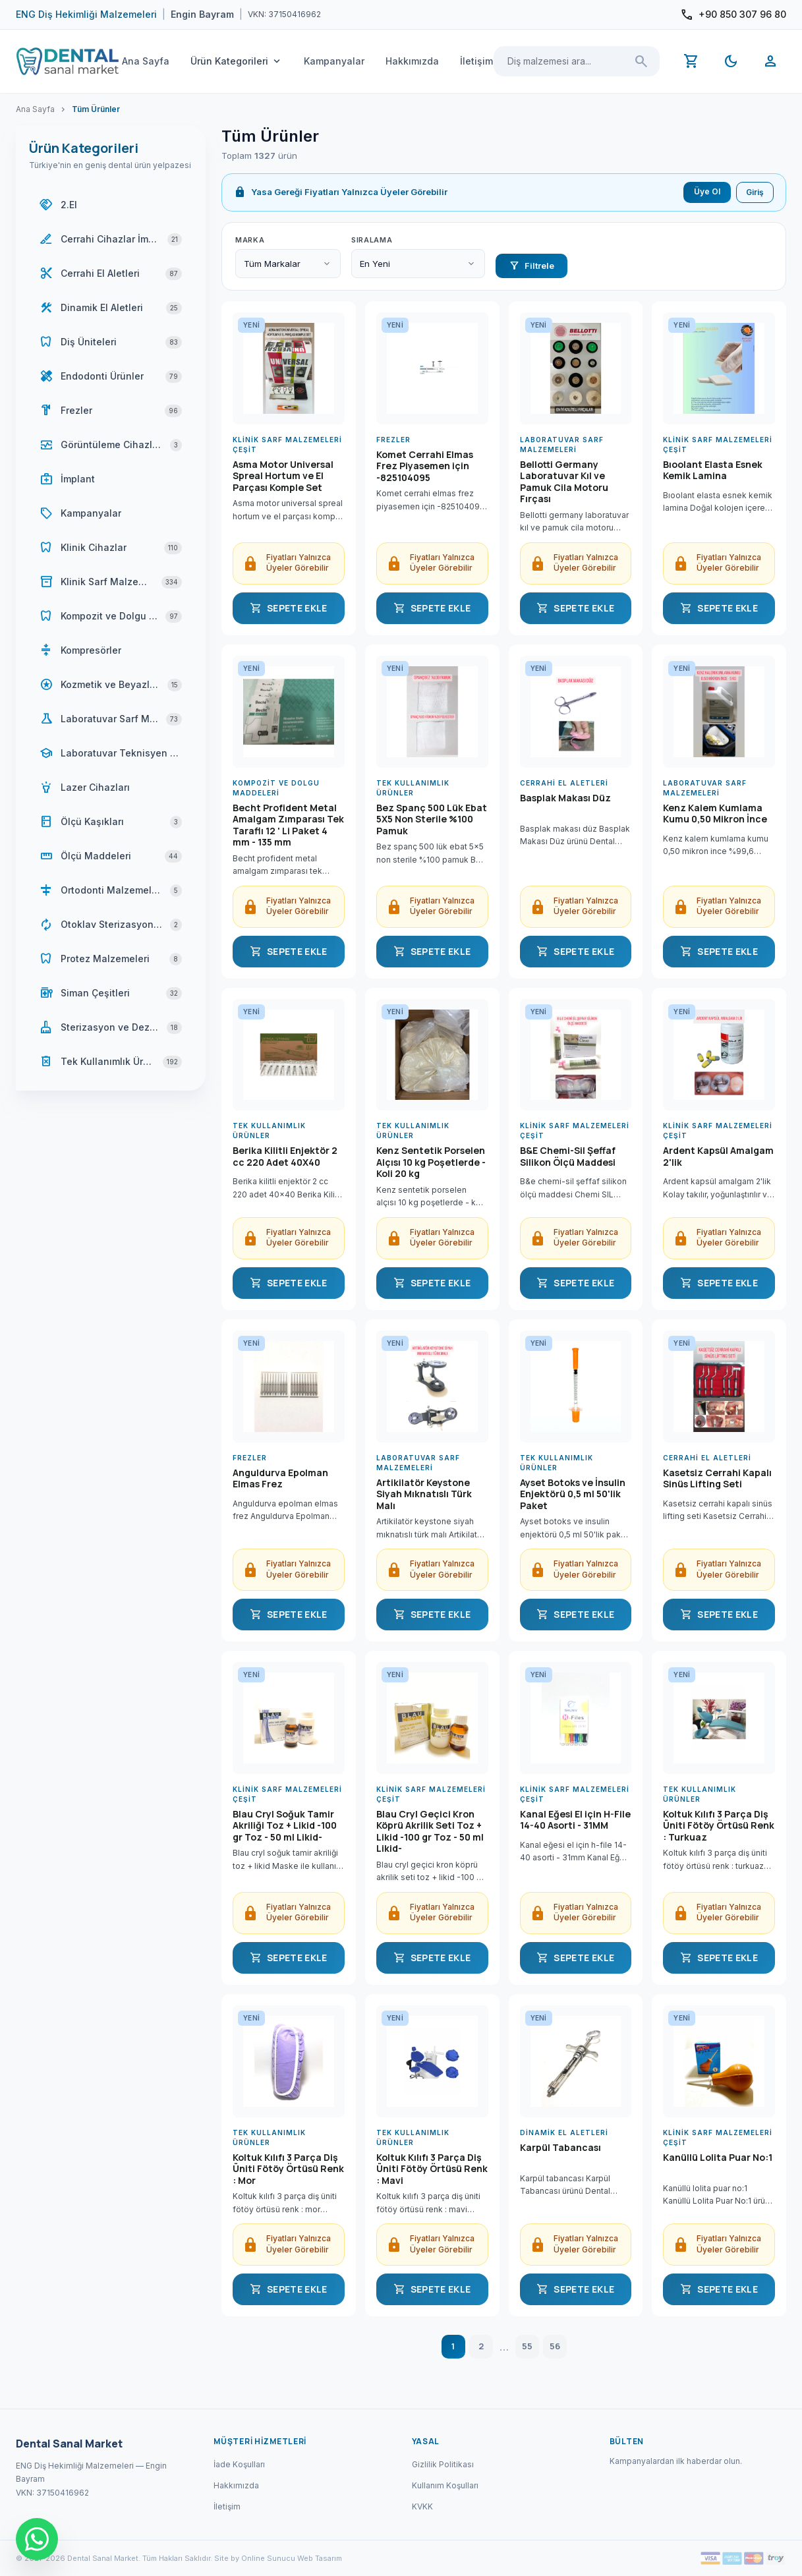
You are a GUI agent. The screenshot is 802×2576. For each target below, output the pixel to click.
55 (527, 2346)
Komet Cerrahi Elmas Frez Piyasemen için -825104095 (424, 466)
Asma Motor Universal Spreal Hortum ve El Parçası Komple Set (283, 476)
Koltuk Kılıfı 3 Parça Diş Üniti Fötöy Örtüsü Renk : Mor (288, 2169)
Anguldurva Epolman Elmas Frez (280, 1479)
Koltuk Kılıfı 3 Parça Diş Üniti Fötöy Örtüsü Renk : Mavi (432, 2169)
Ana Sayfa (145, 61)
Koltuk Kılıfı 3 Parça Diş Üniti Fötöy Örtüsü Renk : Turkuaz (718, 1825)
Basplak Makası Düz (565, 798)
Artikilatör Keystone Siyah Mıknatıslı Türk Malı (424, 1494)
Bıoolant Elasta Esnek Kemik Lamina (712, 470)
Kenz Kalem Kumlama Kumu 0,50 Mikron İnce (715, 814)
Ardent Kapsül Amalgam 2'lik (718, 1156)
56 (555, 2346)
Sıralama (371, 239)
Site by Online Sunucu (254, 2558)
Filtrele (531, 265)
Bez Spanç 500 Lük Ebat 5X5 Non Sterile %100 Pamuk (431, 819)
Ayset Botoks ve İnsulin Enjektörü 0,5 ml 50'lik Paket (572, 1494)
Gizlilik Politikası (443, 2464)
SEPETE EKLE (289, 608)
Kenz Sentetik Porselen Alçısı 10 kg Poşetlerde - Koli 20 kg (431, 1162)
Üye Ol (707, 191)
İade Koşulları (239, 2464)
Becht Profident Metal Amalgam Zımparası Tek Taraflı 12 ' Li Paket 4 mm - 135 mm (288, 825)
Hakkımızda (412, 61)
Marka (249, 239)
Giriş (755, 192)
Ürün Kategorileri (236, 61)
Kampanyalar (334, 61)
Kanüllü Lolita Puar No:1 (717, 2157)
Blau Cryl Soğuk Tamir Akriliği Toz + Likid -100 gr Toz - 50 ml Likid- (285, 1825)
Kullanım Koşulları (445, 2485)
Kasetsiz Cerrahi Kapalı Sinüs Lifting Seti (717, 1479)
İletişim (476, 61)
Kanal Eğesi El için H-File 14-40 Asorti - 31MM (575, 1820)
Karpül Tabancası (560, 2148)
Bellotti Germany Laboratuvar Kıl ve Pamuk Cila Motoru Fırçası (564, 482)
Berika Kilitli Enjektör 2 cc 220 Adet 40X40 (285, 1156)
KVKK (422, 2506)
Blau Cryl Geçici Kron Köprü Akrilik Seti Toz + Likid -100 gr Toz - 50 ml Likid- (430, 1831)
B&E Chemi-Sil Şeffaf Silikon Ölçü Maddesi (568, 1156)
